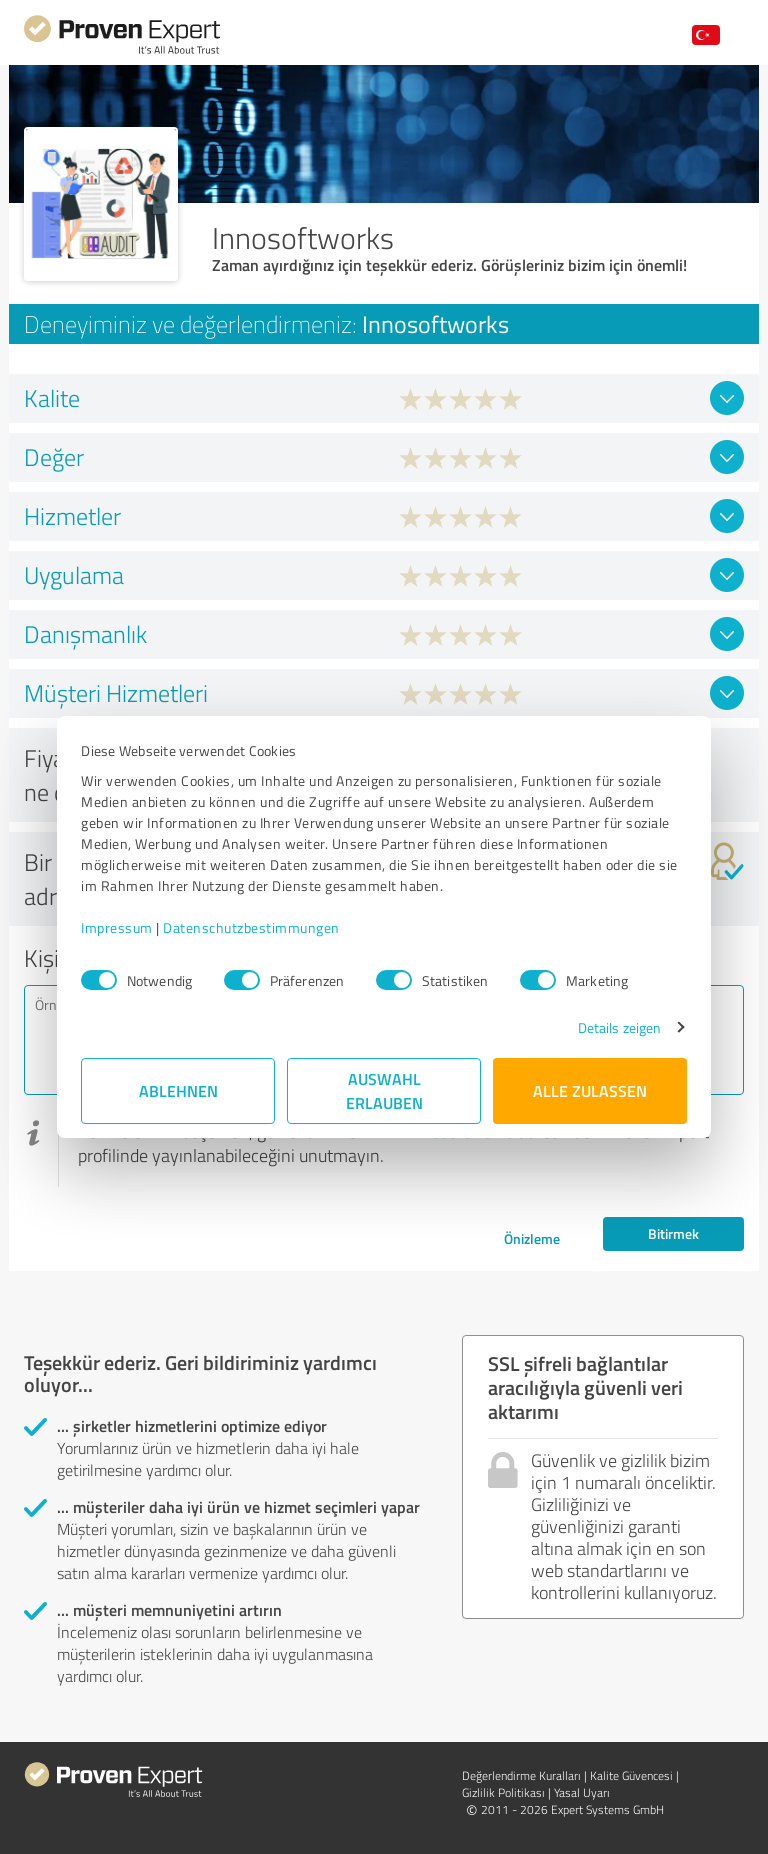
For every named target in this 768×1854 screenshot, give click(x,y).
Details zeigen (619, 1027)
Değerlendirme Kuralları (521, 1775)
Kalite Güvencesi (631, 1775)
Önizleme (532, 1238)
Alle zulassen (590, 1090)
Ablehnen (178, 1090)
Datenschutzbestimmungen (251, 927)
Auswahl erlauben (384, 1090)
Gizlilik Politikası (503, 1792)
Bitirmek (673, 1233)
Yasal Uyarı (582, 1792)
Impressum (117, 927)
